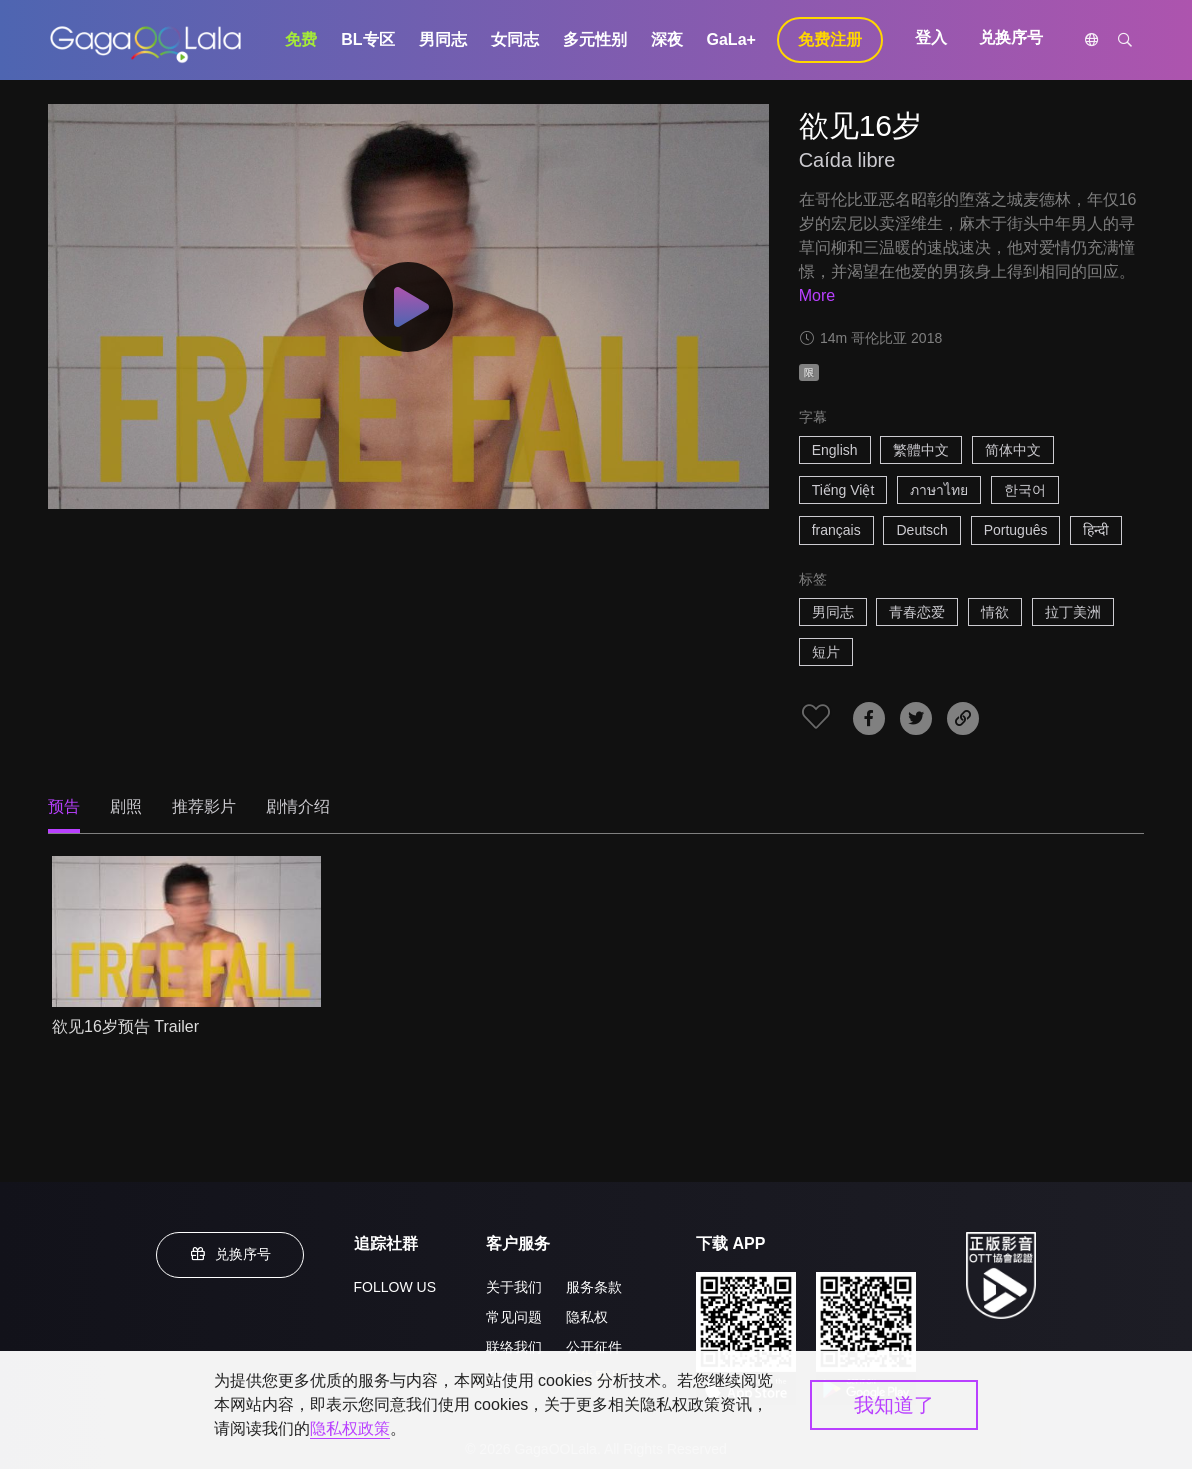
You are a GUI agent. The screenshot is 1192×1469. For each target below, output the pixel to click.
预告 (64, 806)
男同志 (443, 39)
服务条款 (594, 1287)
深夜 (667, 39)
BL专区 (367, 39)
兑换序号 (1011, 37)
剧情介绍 (298, 806)
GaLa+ (731, 39)
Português (1016, 530)
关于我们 (514, 1287)
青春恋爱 (917, 612)
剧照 (126, 806)
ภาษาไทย (939, 490)
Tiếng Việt (843, 490)
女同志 (515, 39)
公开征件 (594, 1347)
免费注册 (830, 39)
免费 (301, 39)
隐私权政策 (350, 1428)
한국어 (1025, 490)
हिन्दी (1096, 530)
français (836, 530)
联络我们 (514, 1347)
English (835, 450)
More (817, 295)
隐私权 (587, 1317)
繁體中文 (921, 450)
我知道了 (894, 1405)
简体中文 (1013, 450)
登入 (931, 37)
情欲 (995, 612)
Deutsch (921, 530)
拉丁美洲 (1073, 612)
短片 (826, 652)
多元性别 (595, 39)
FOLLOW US (395, 1287)
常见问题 (514, 1317)
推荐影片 (204, 806)
